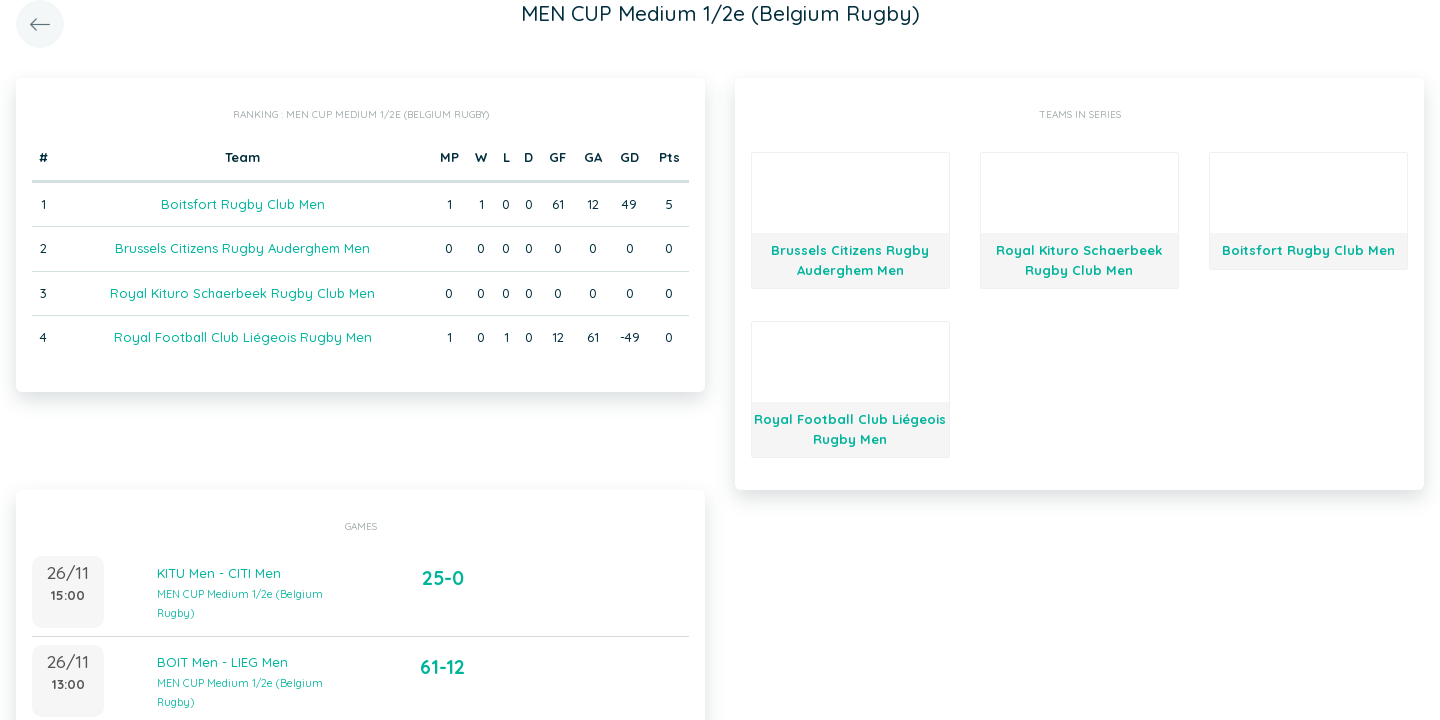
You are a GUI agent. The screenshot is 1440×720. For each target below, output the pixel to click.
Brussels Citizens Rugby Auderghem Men (242, 248)
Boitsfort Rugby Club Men (243, 204)
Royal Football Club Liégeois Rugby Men (243, 337)
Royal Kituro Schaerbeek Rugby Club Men (242, 293)
